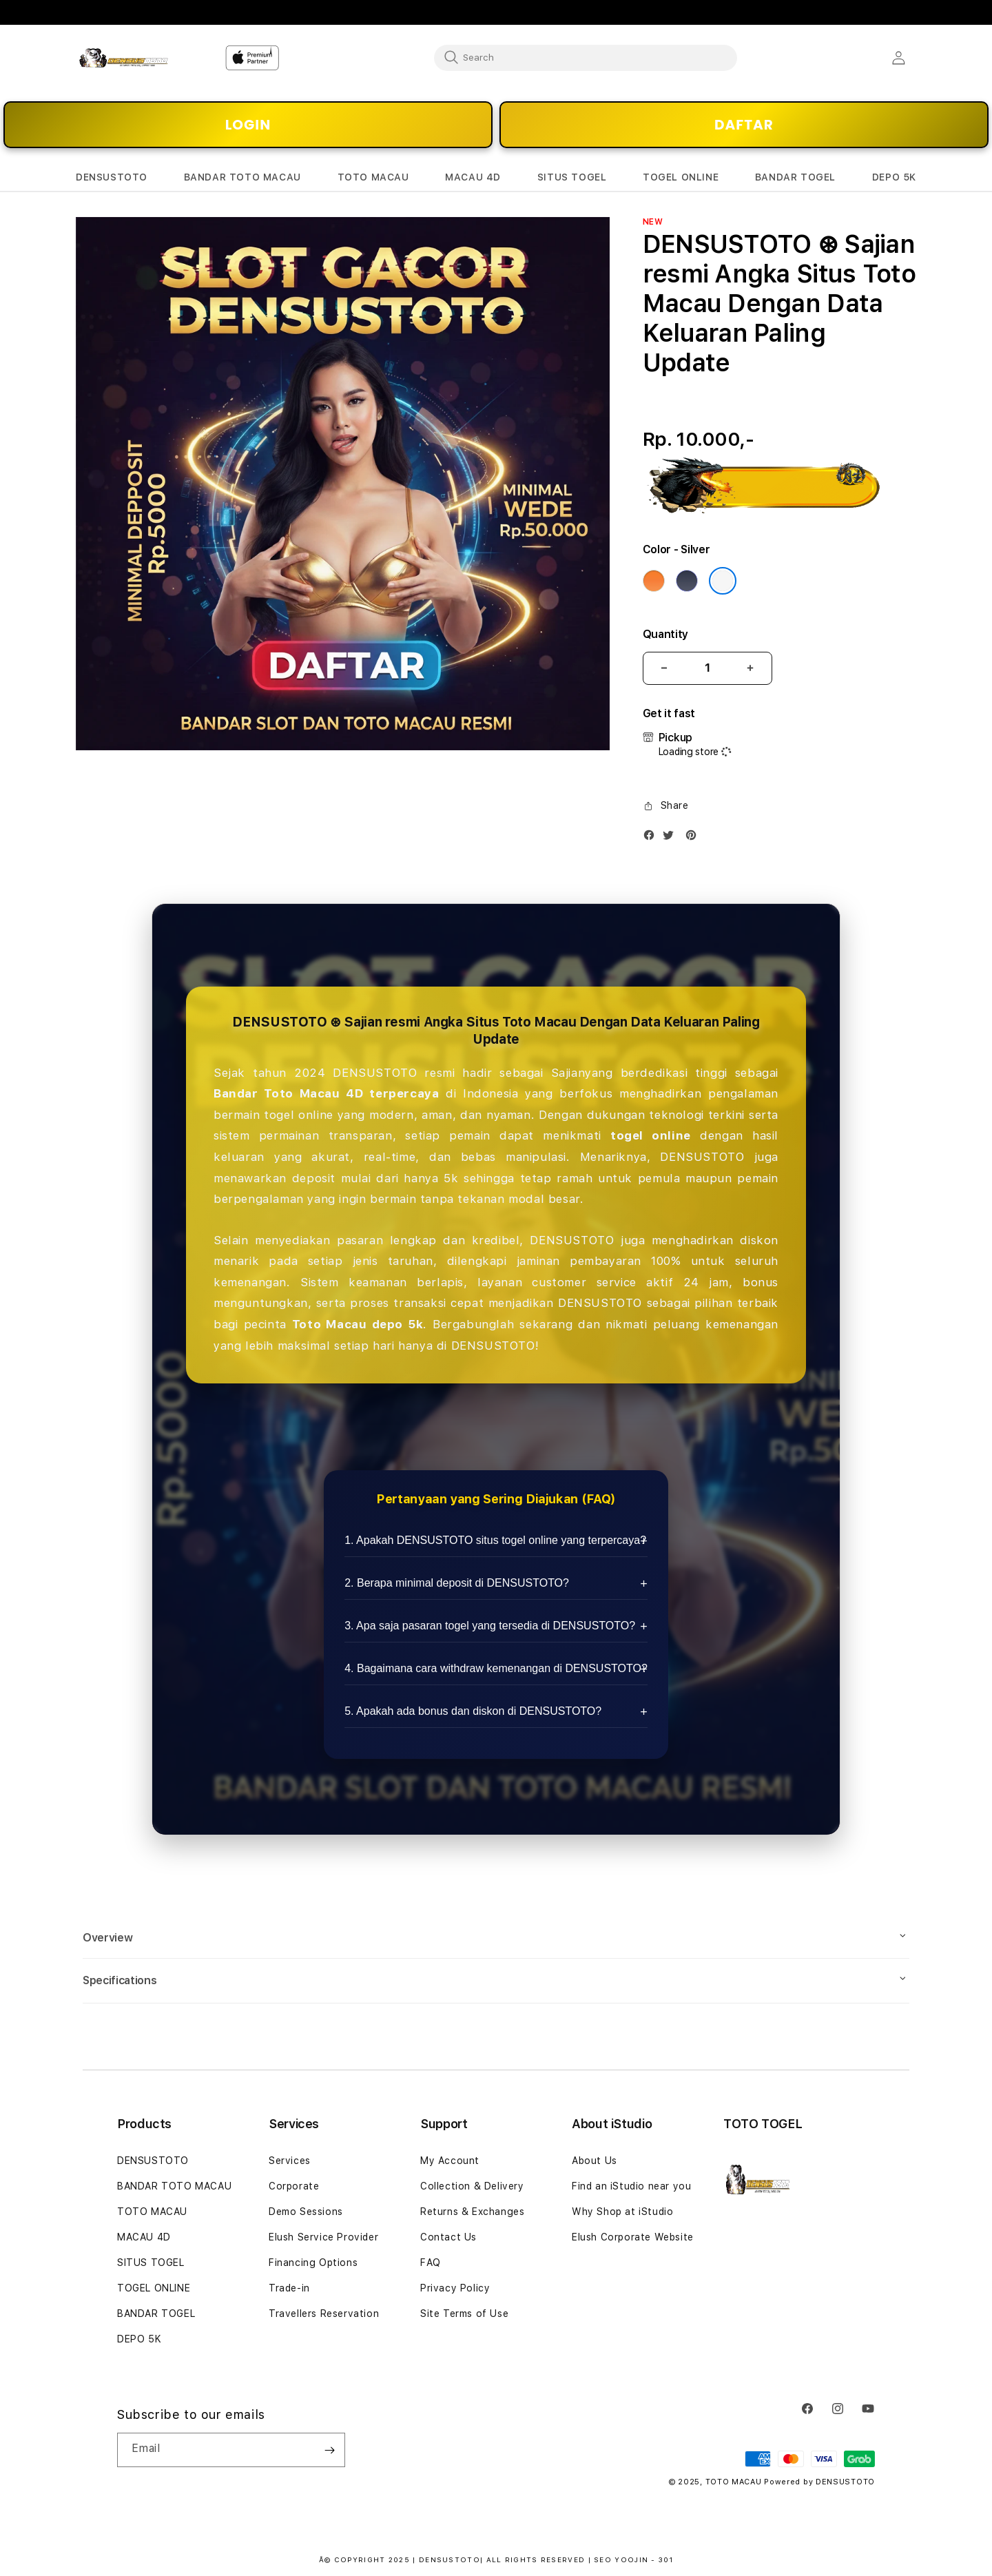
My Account (449, 2160)
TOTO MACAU (152, 2211)
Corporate (294, 2186)
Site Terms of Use (464, 2313)
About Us (594, 2160)
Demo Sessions (306, 2211)
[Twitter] (671, 838)
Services (290, 2160)
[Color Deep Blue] (687, 581)
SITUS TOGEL (151, 2262)
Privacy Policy (455, 2288)
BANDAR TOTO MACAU (174, 2186)
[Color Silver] (722, 581)
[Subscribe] (329, 2450)
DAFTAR (744, 124)
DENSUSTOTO (153, 2160)
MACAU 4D (144, 2237)
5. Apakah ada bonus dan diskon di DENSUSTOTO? (472, 1711)
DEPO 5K (139, 2339)
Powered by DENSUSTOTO (819, 2481)
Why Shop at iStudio (622, 2211)
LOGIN (248, 124)
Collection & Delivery (472, 2186)
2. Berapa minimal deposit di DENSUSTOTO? (456, 1583)
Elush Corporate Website (633, 2237)
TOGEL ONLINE (153, 2288)
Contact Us (448, 2237)
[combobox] (585, 57)
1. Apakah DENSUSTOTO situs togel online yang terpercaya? (495, 1540)
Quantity (665, 634)
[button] (111, 177)
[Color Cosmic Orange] (654, 581)
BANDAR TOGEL (156, 2313)
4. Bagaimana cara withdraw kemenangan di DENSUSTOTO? (496, 1668)
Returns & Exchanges (472, 2211)
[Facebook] (652, 838)
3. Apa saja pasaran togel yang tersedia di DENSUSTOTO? (489, 1625)
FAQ (430, 2262)
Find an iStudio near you (631, 2186)
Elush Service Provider (323, 2237)
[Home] (124, 58)
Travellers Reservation (324, 2313)
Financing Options (313, 2262)
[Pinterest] (694, 838)
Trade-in (289, 2288)
